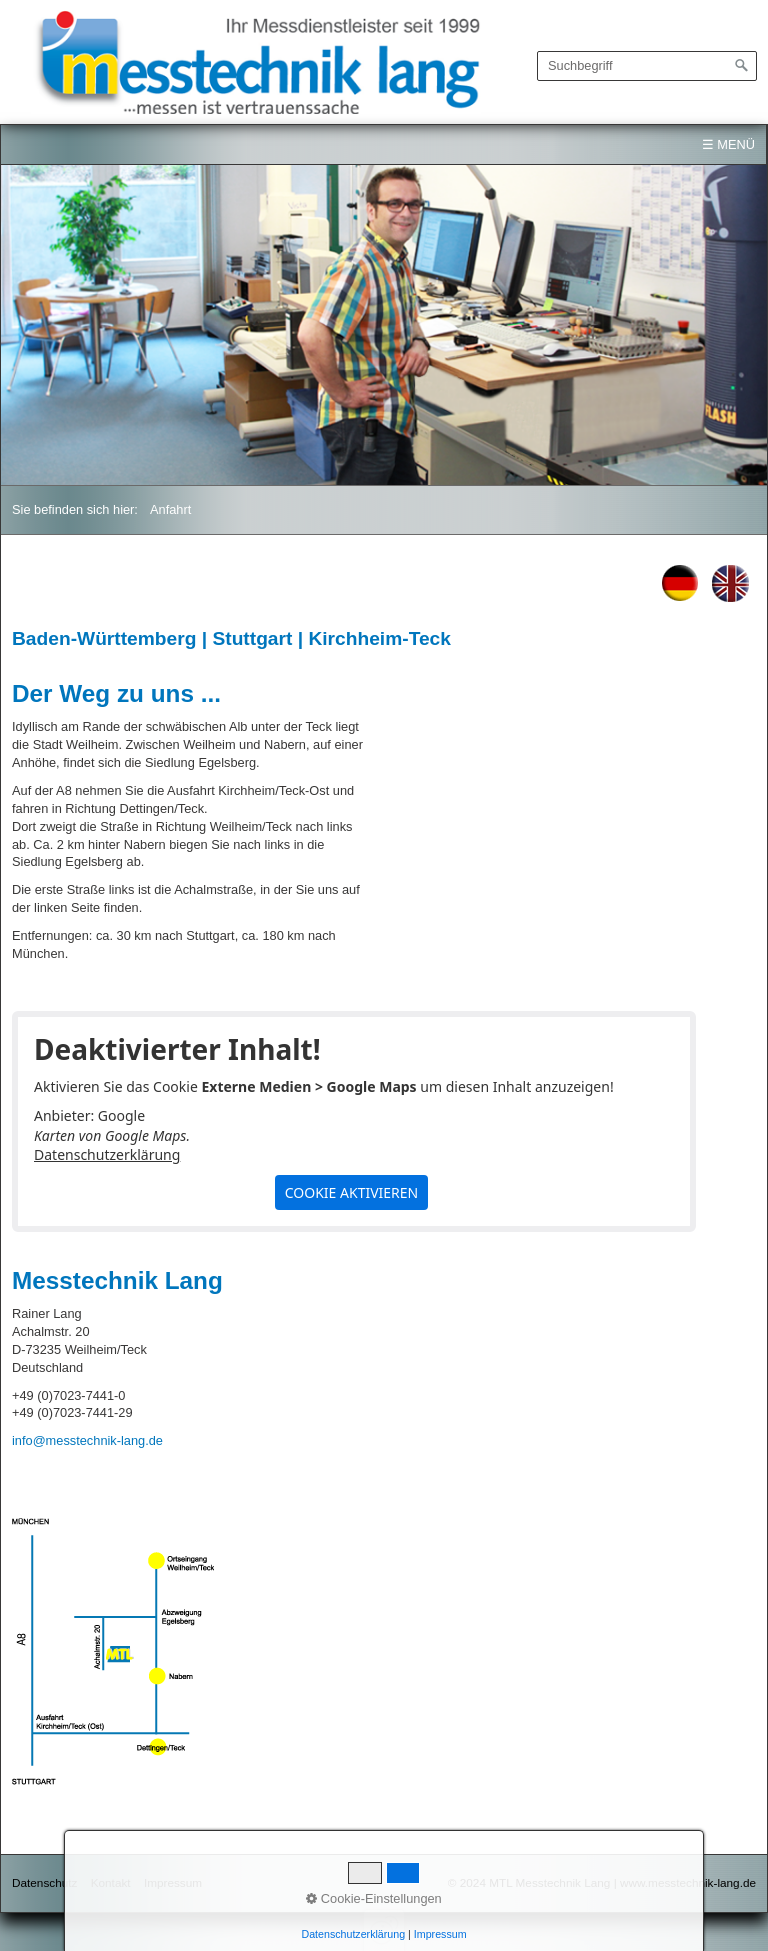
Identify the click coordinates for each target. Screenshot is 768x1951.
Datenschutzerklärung (107, 1154)
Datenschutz (44, 1882)
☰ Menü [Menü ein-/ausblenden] (728, 144)
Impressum (173, 1882)
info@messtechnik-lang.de (87, 1440)
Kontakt (111, 1882)
